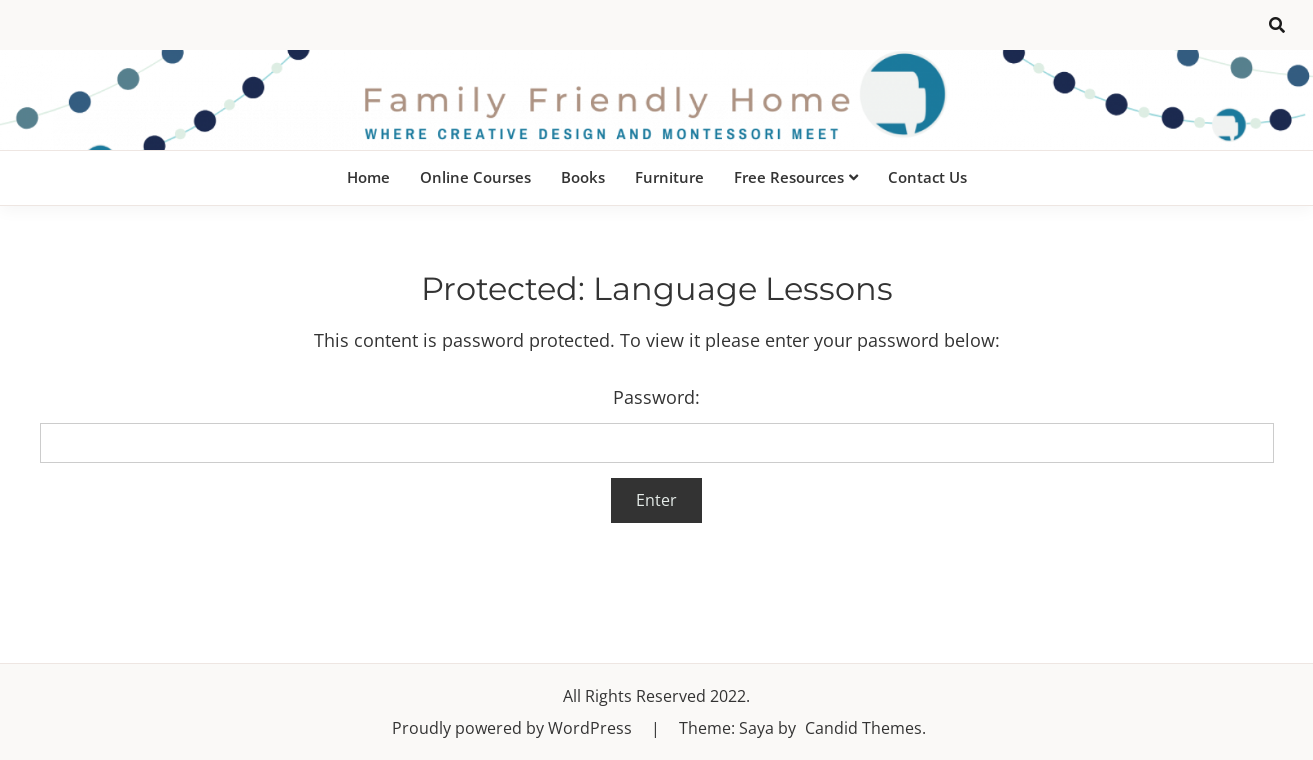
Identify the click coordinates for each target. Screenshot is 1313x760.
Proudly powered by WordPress (514, 728)
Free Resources (789, 177)
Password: (657, 424)
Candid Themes (863, 728)
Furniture (669, 177)
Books (583, 177)
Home (368, 177)
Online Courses (475, 177)
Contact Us (927, 177)
